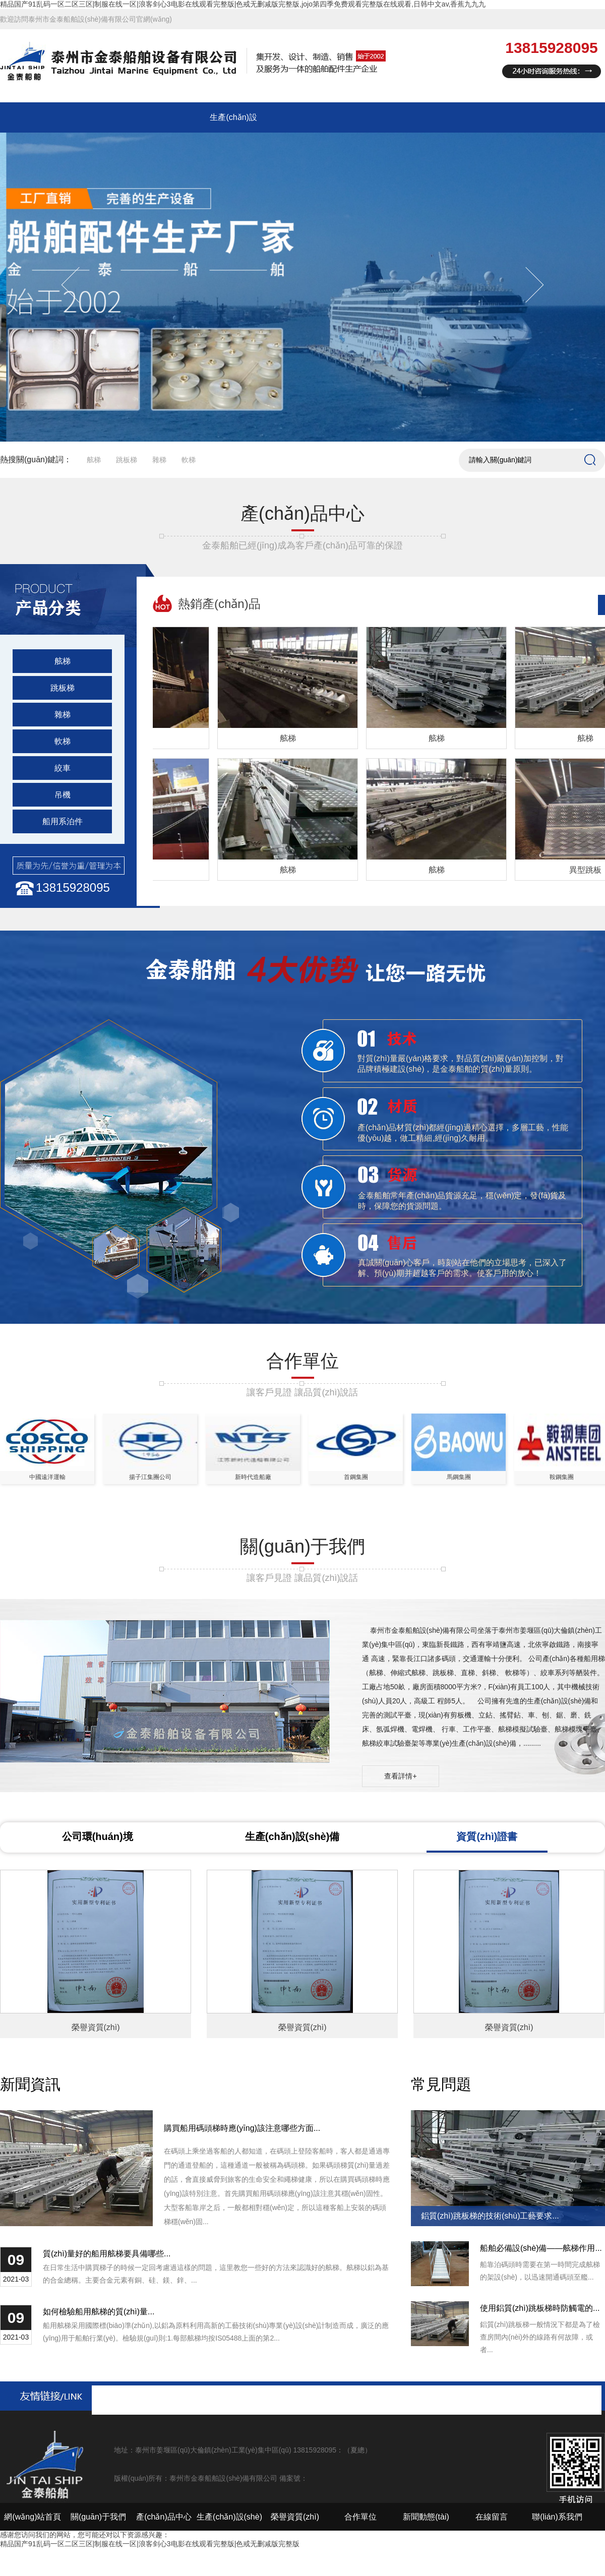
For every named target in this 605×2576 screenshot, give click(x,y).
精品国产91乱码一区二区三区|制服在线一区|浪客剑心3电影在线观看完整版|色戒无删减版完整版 (149, 2544)
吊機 (62, 794)
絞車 (62, 768)
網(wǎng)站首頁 (32, 2516)
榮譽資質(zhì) (295, 2516)
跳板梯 (126, 460)
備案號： (293, 2478)
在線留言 (491, 2516)
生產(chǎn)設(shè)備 (292, 1836)
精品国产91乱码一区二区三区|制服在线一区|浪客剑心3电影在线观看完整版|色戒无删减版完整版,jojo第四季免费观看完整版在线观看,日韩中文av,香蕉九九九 (243, 4)
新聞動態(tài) (426, 2516)
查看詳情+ (400, 1776)
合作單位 (360, 2516)
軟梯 (189, 460)
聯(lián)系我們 (557, 2516)
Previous (79, 284)
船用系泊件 (62, 821)
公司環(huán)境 (97, 1836)
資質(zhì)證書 (486, 1836)
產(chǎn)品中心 (163, 2516)
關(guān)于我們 (98, 2516)
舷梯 (94, 460)
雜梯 (159, 460)
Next (526, 284)
